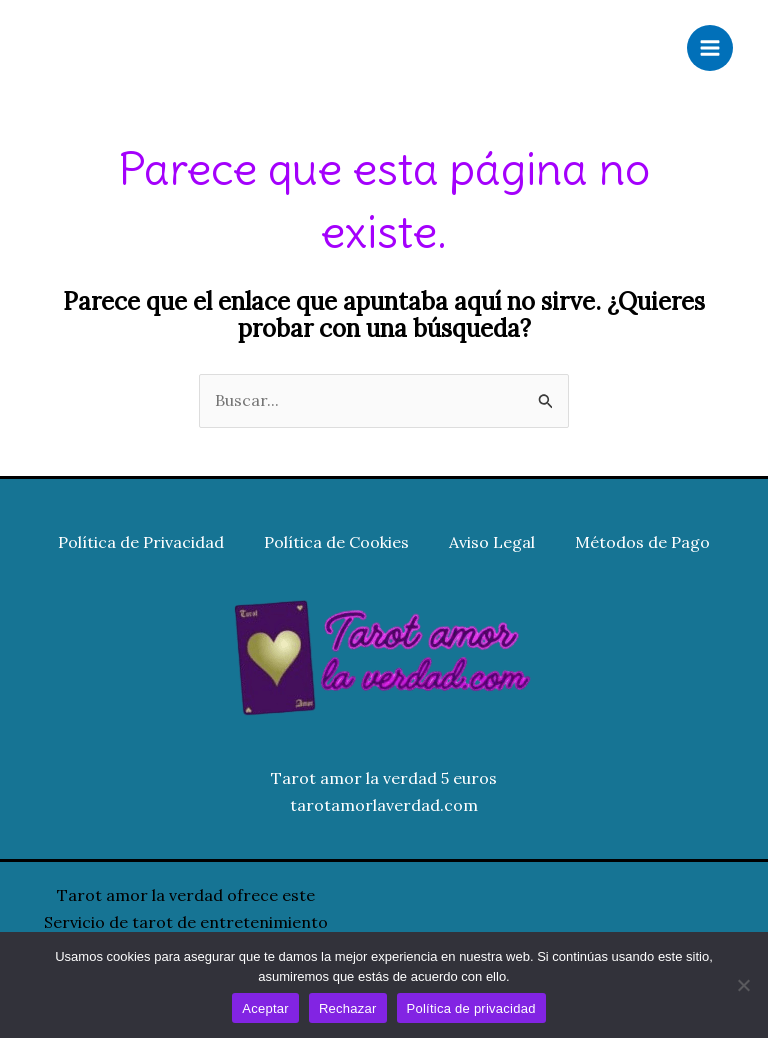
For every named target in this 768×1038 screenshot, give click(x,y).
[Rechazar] (743, 985)
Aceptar (265, 1008)
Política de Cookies (336, 542)
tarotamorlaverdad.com (384, 805)
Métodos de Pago (642, 542)
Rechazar (348, 1008)
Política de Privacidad (141, 542)
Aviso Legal (492, 542)
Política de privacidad (471, 1008)
